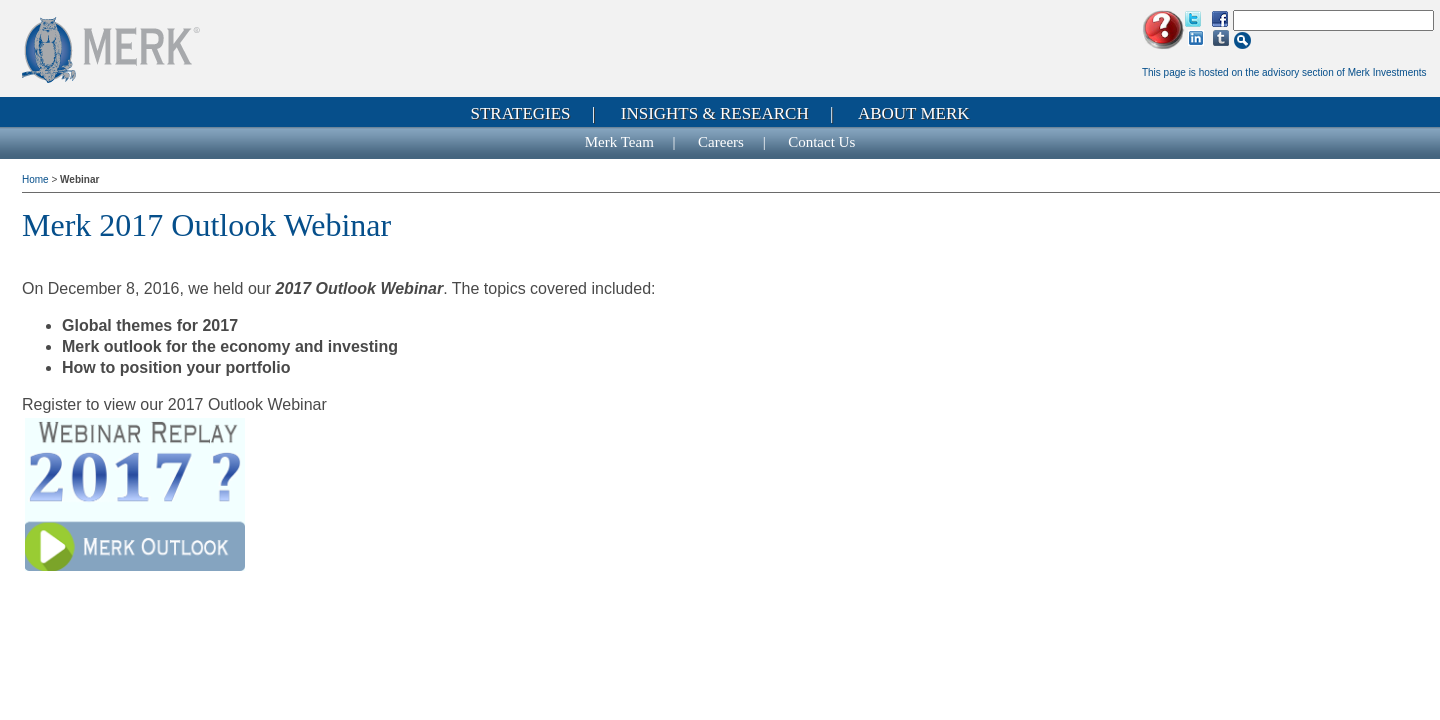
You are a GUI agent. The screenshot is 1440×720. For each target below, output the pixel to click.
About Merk (914, 113)
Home (36, 179)
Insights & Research (715, 113)
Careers (721, 142)
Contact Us (821, 142)
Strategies (520, 113)
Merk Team (619, 142)
